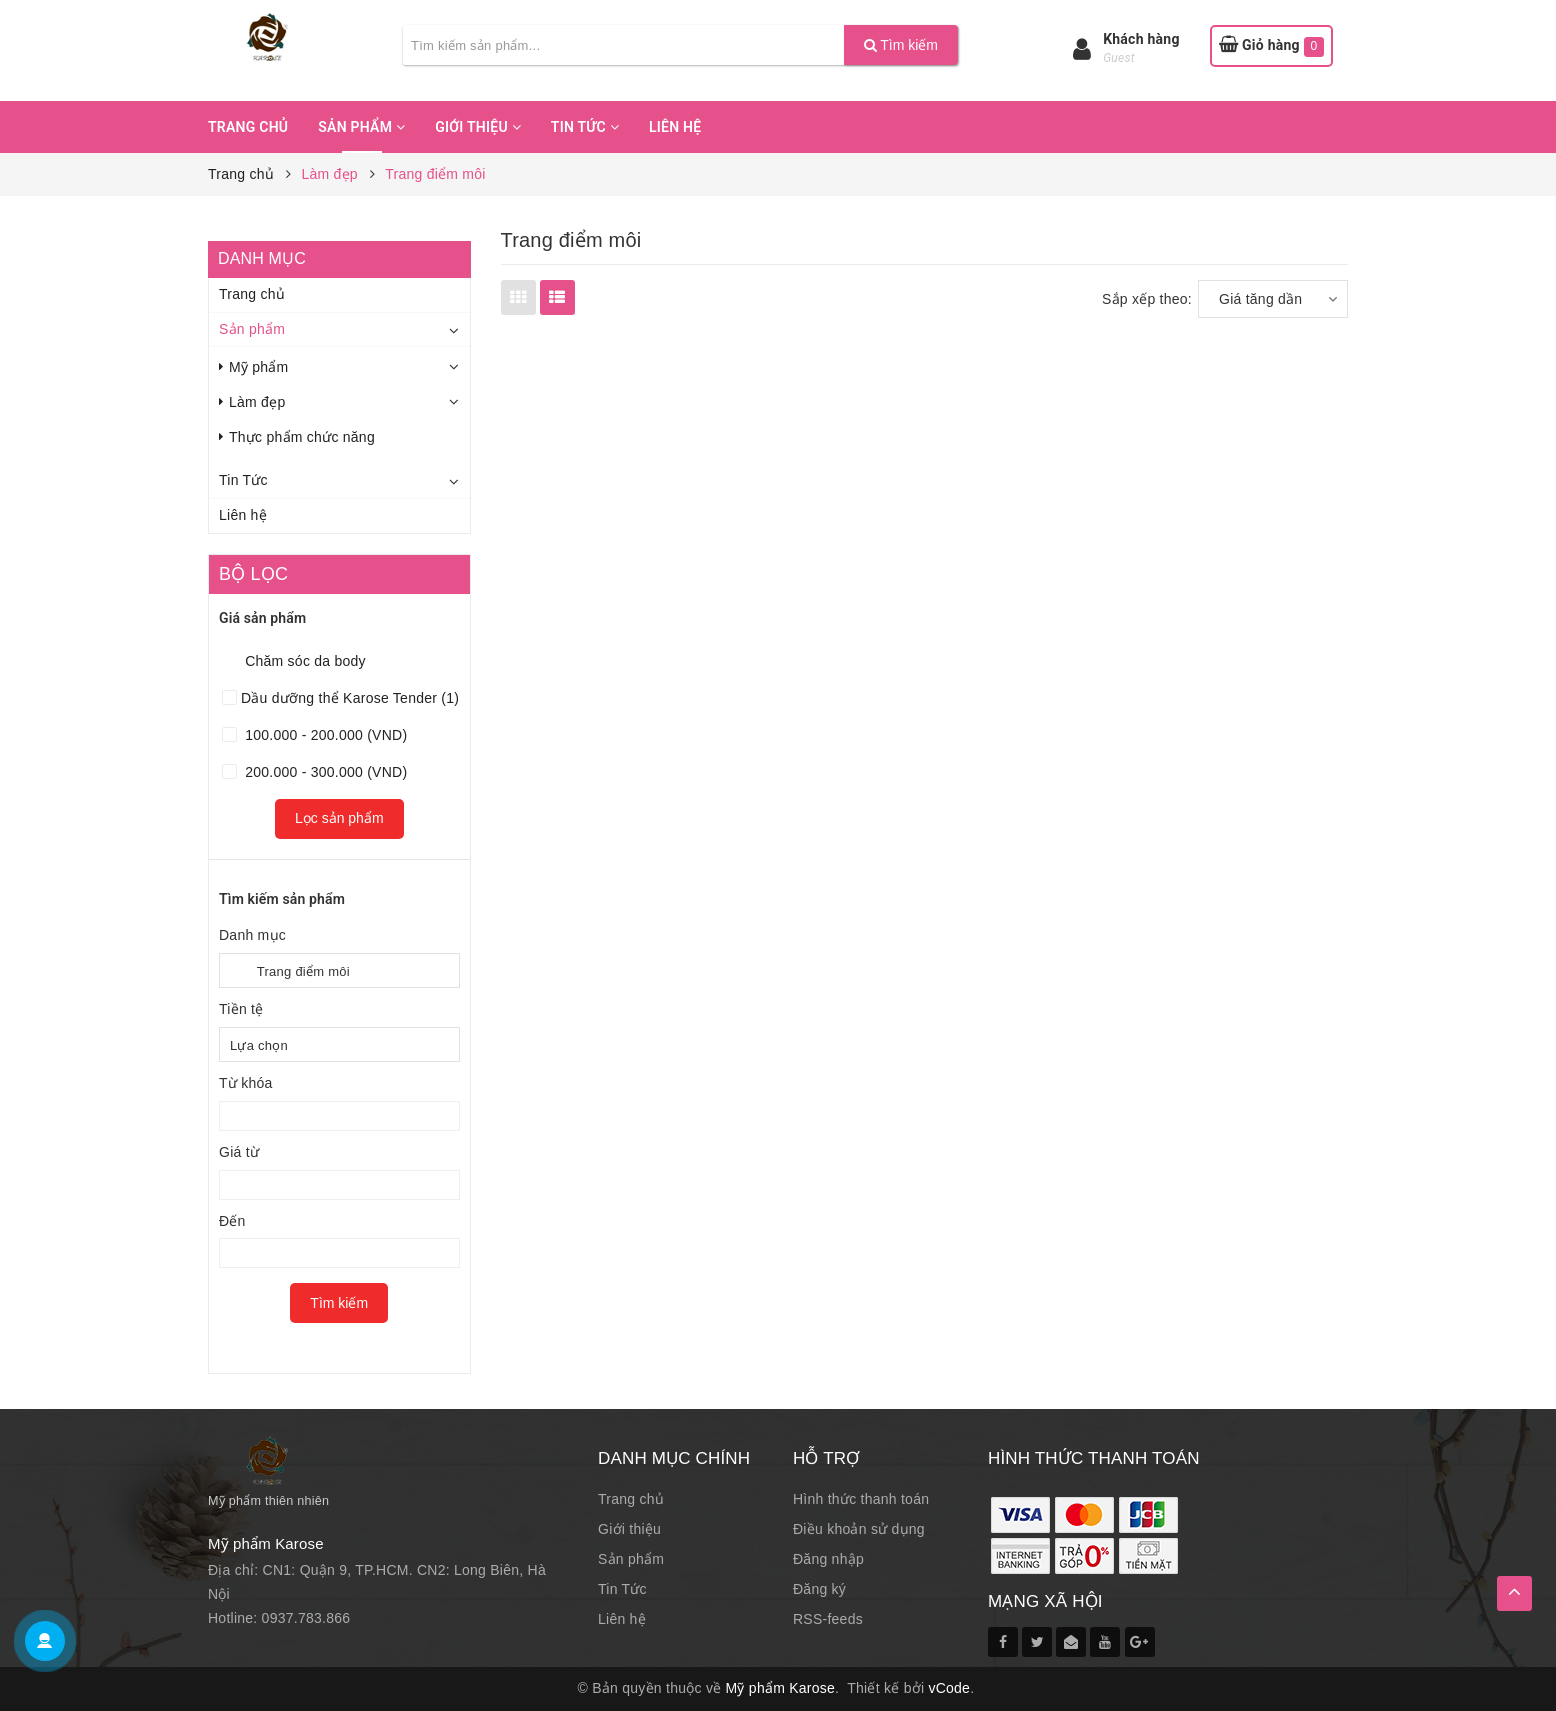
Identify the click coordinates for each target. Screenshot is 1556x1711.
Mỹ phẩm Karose (781, 1688)
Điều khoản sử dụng (859, 1529)
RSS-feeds (828, 1619)
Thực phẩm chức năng (297, 437)
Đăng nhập (828, 1559)
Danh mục (252, 935)
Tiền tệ (241, 1009)
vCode (949, 1688)
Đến (232, 1221)
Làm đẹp (252, 402)
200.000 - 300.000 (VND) (324, 772)
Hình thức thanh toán (861, 1499)
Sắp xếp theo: (1147, 299)
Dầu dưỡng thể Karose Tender (350, 698)
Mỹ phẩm (254, 367)
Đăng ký (819, 1589)
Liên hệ (675, 127)
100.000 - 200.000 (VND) (324, 735)
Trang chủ (248, 127)
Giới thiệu (478, 127)
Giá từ (239, 1152)
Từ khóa (246, 1083)
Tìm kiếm (901, 45)
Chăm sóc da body (303, 661)
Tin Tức (585, 127)
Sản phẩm (361, 127)
